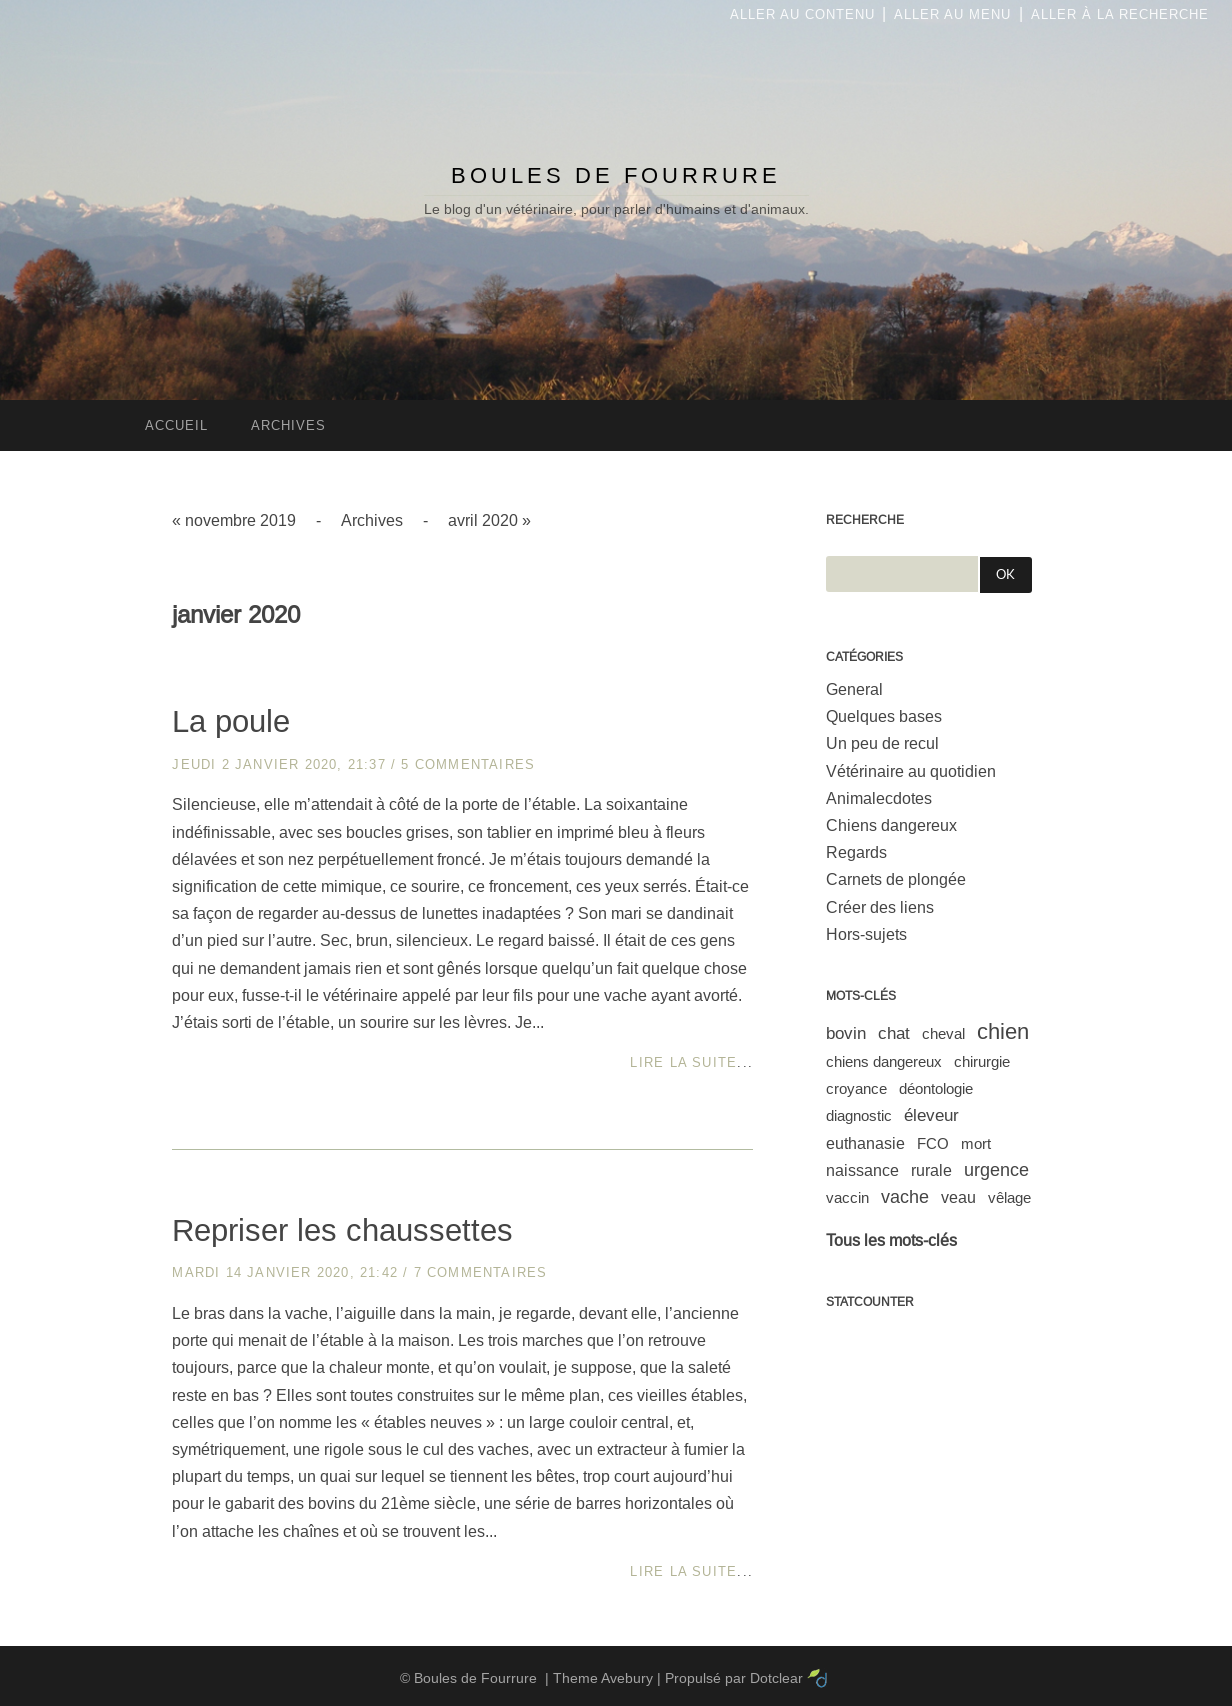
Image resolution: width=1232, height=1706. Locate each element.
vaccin (847, 1197)
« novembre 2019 (234, 520)
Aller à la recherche (1120, 14)
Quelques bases (884, 716)
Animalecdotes (879, 798)
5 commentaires (468, 764)
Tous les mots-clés (891, 1240)
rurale (931, 1170)
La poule (231, 721)
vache (905, 1197)
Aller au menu (952, 14)
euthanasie (865, 1143)
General (854, 689)
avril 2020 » (489, 520)
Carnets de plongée (896, 879)
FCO (933, 1143)
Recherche (865, 520)
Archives (372, 520)
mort (976, 1143)
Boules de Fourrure (616, 175)
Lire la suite (683, 1062)
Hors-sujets (866, 934)
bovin (846, 1033)
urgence (996, 1170)
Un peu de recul (882, 743)
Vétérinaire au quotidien (911, 771)
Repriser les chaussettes (342, 1230)
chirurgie (982, 1061)
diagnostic (859, 1115)
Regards (856, 852)
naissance (862, 1170)
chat (894, 1033)
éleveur (931, 1115)
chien (1003, 1031)
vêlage (1009, 1197)
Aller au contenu (802, 14)
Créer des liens (880, 907)
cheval (943, 1033)
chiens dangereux (884, 1061)
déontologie (936, 1088)
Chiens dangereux (891, 825)
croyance (856, 1088)
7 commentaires (481, 1272)
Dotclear (776, 1678)
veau (958, 1197)
